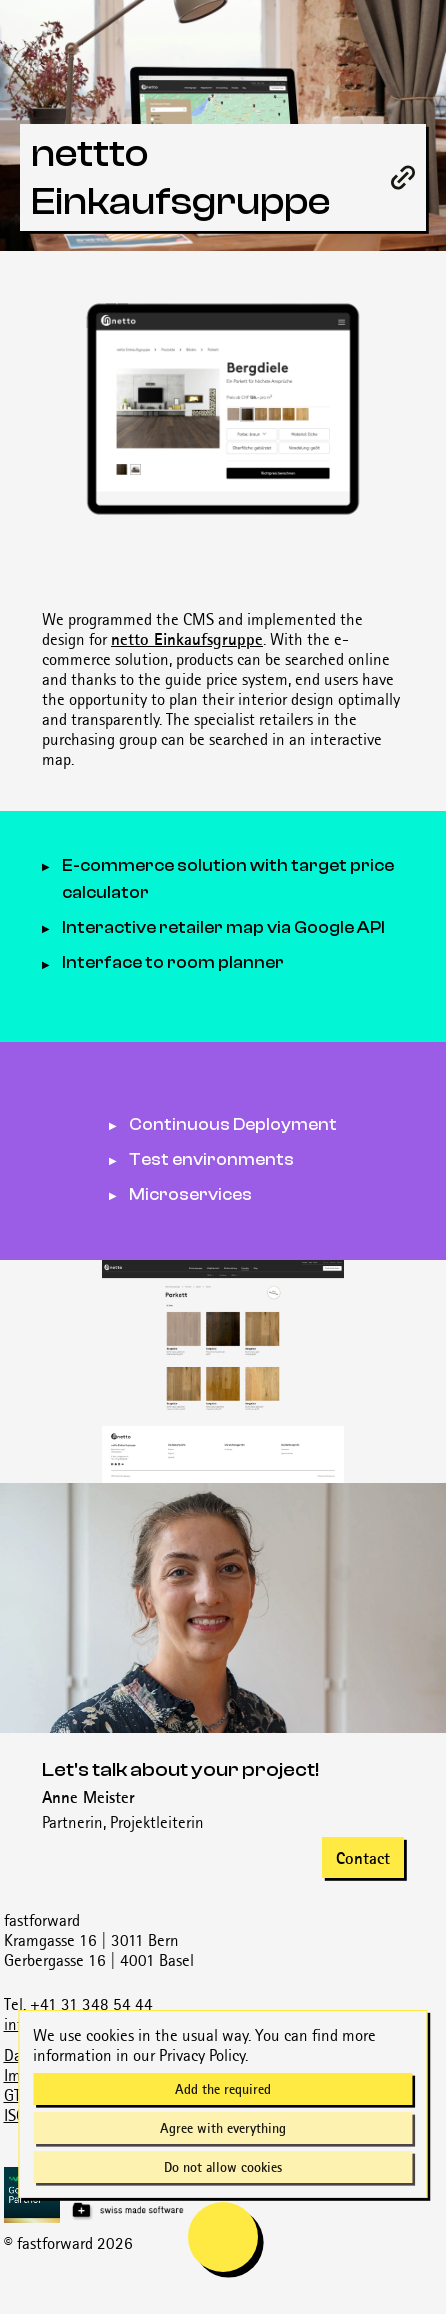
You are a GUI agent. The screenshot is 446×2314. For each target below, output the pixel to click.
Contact (363, 1858)
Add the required (223, 2089)
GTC (17, 2095)
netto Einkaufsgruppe (187, 639)
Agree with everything (223, 2128)
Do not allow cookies (223, 2167)
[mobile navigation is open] (223, 2237)
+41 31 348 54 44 (91, 2004)
